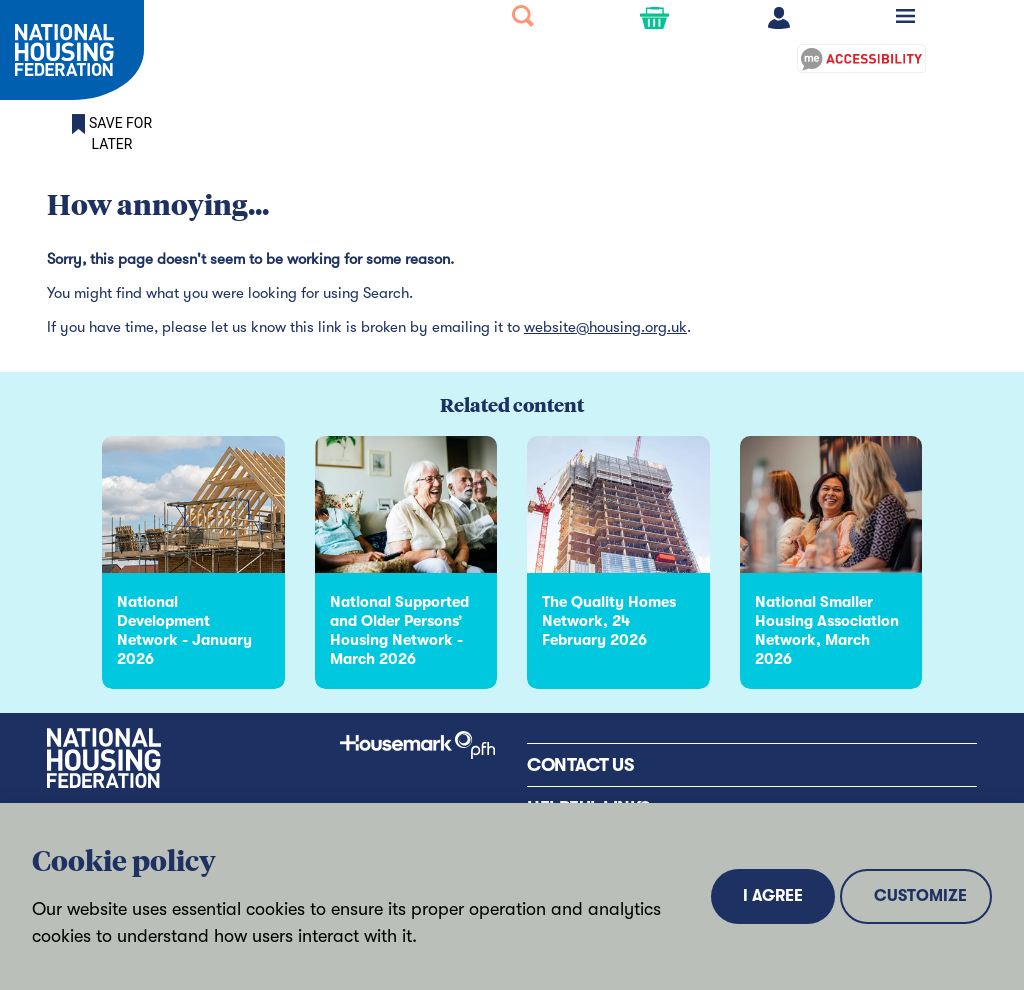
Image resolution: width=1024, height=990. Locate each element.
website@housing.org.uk (605, 327)
